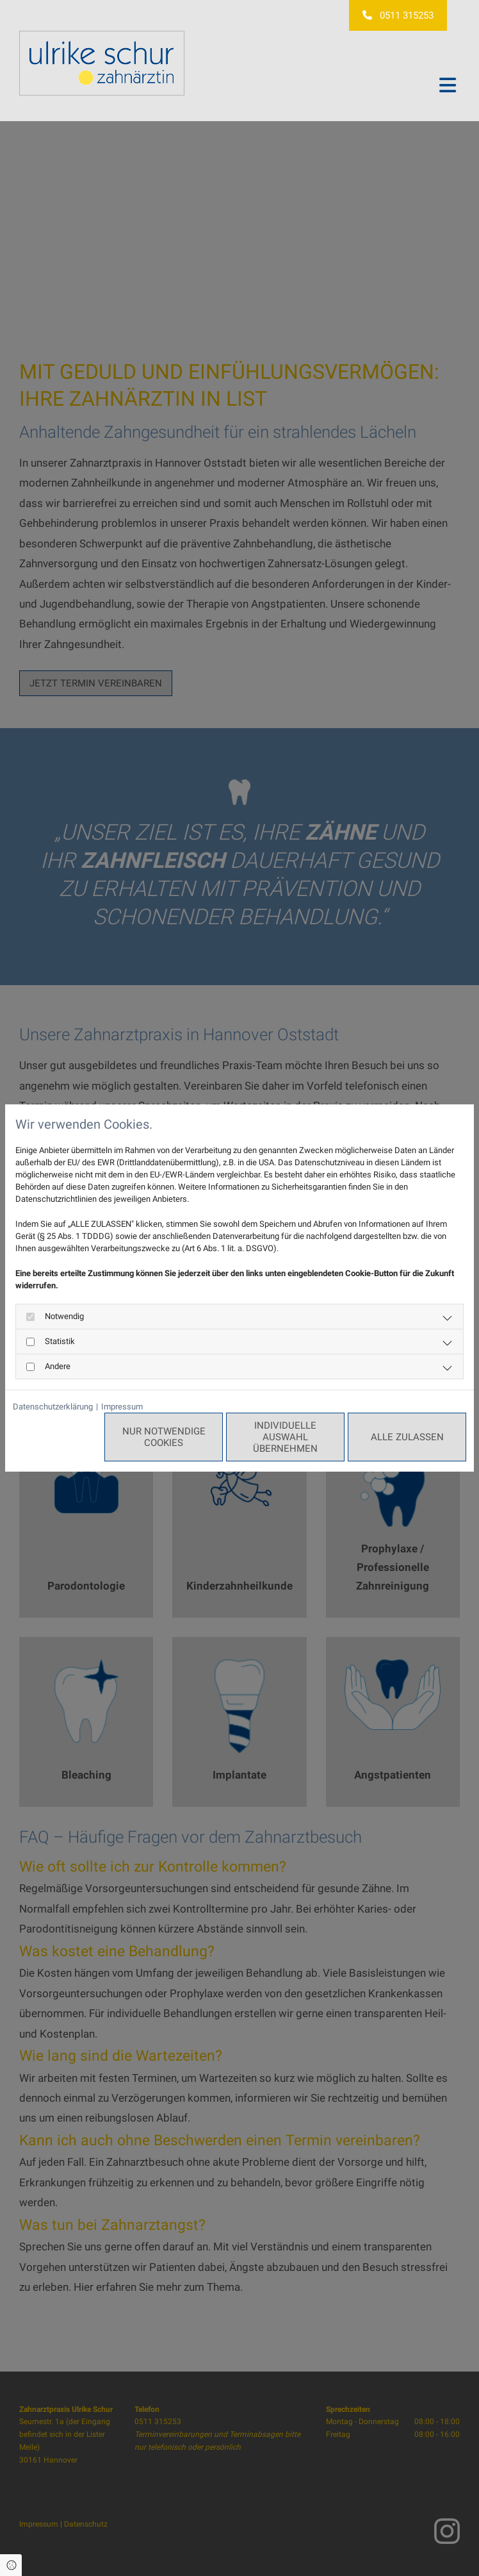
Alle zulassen (407, 1437)
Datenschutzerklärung (53, 1406)
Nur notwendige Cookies (164, 1437)
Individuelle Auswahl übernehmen (285, 1437)
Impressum (122, 1406)
